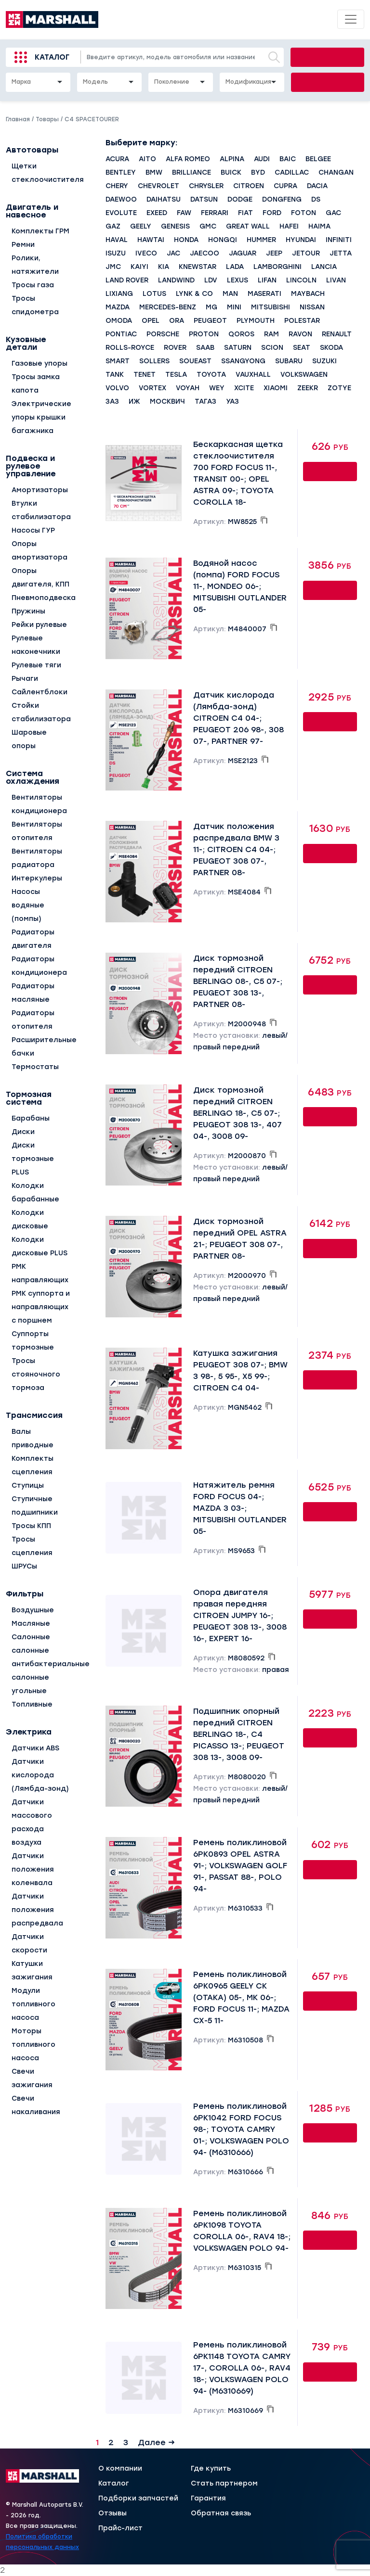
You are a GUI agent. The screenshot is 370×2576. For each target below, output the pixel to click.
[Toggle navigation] (350, 19)
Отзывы (112, 2513)
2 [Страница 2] (111, 2442)
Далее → (156, 2442)
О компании (120, 2468)
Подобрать (327, 82)
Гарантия (208, 2498)
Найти (327, 57)
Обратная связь (221, 2513)
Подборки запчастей (138, 2498)
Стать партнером (224, 2483)
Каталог (52, 57)
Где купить (211, 2468)
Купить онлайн (329, 473)
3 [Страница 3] (125, 2442)
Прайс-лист (120, 2528)
